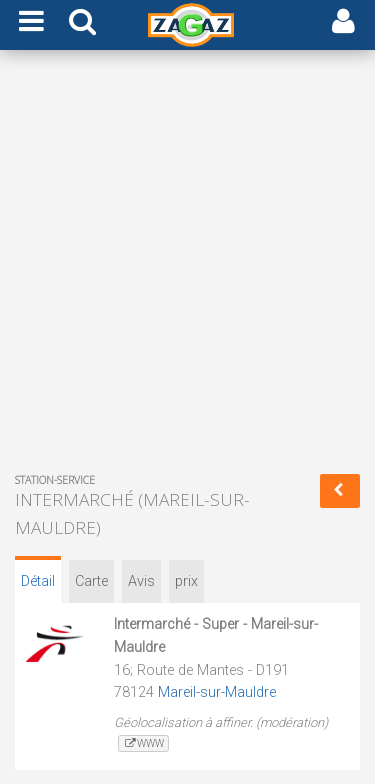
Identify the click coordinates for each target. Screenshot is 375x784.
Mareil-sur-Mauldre (217, 692)
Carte (91, 581)
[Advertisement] (187, 265)
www (143, 743)
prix (186, 581)
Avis (141, 581)
